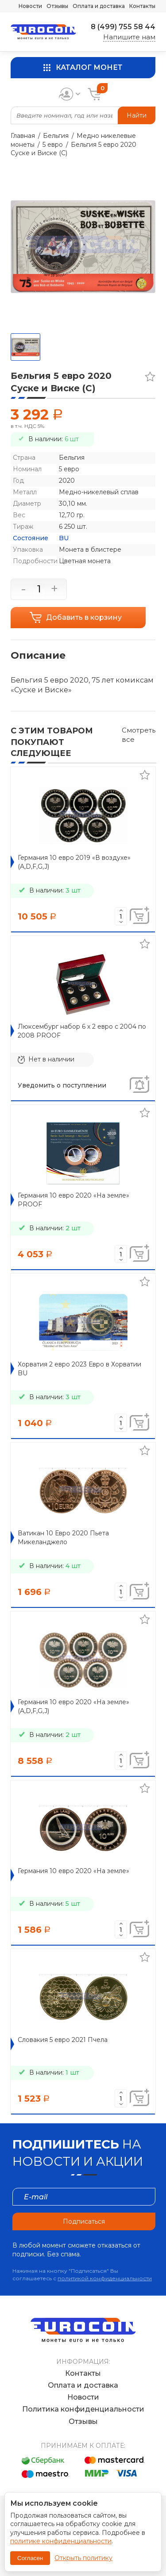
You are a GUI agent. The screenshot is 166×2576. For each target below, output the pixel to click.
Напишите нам (129, 37)
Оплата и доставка (99, 6)
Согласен (30, 2558)
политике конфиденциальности (61, 2541)
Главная (23, 136)
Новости (30, 6)
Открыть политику (83, 2558)
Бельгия (56, 136)
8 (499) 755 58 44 (123, 27)
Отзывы (57, 6)
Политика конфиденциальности (83, 2409)
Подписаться (84, 2221)
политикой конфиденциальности (105, 2278)
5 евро (52, 145)
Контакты (142, 6)
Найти (137, 115)
